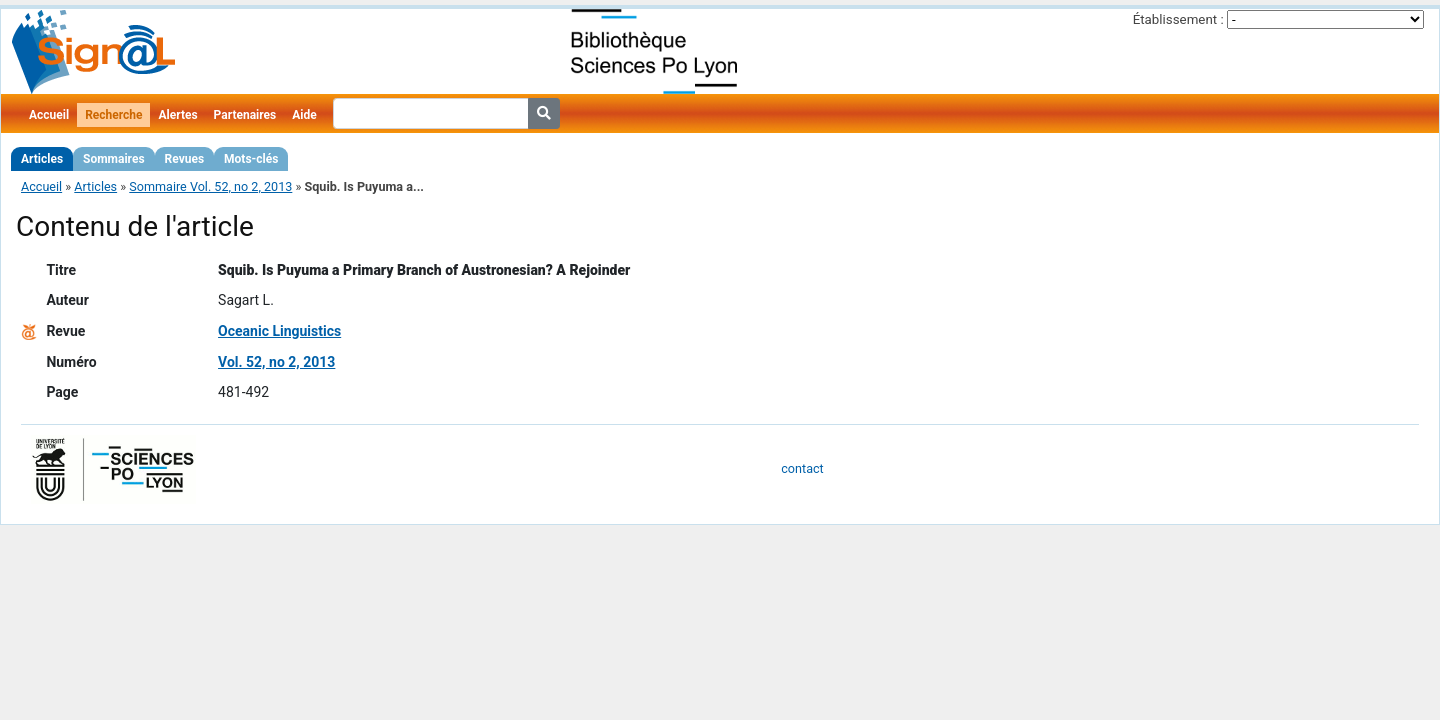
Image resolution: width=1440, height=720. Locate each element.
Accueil (49, 115)
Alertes (177, 115)
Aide (304, 115)
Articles (42, 159)
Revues (185, 159)
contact (802, 468)
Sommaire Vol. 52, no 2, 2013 (210, 186)
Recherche (113, 115)
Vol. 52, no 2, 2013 (276, 362)
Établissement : (1178, 19)
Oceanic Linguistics (279, 331)
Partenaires (245, 115)
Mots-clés (251, 159)
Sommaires (113, 159)
